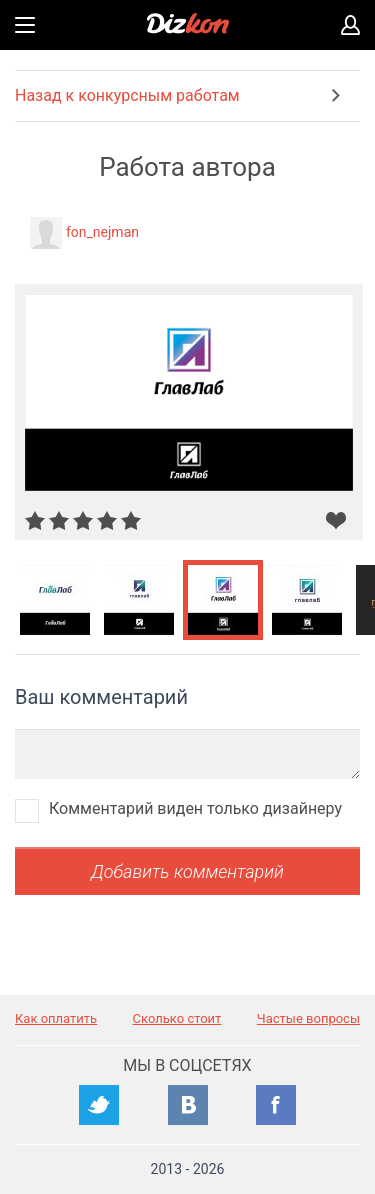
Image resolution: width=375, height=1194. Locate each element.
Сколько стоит (177, 1018)
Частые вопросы (308, 1018)
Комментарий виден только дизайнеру (195, 808)
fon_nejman (102, 232)
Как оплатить (56, 1018)
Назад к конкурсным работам (127, 95)
